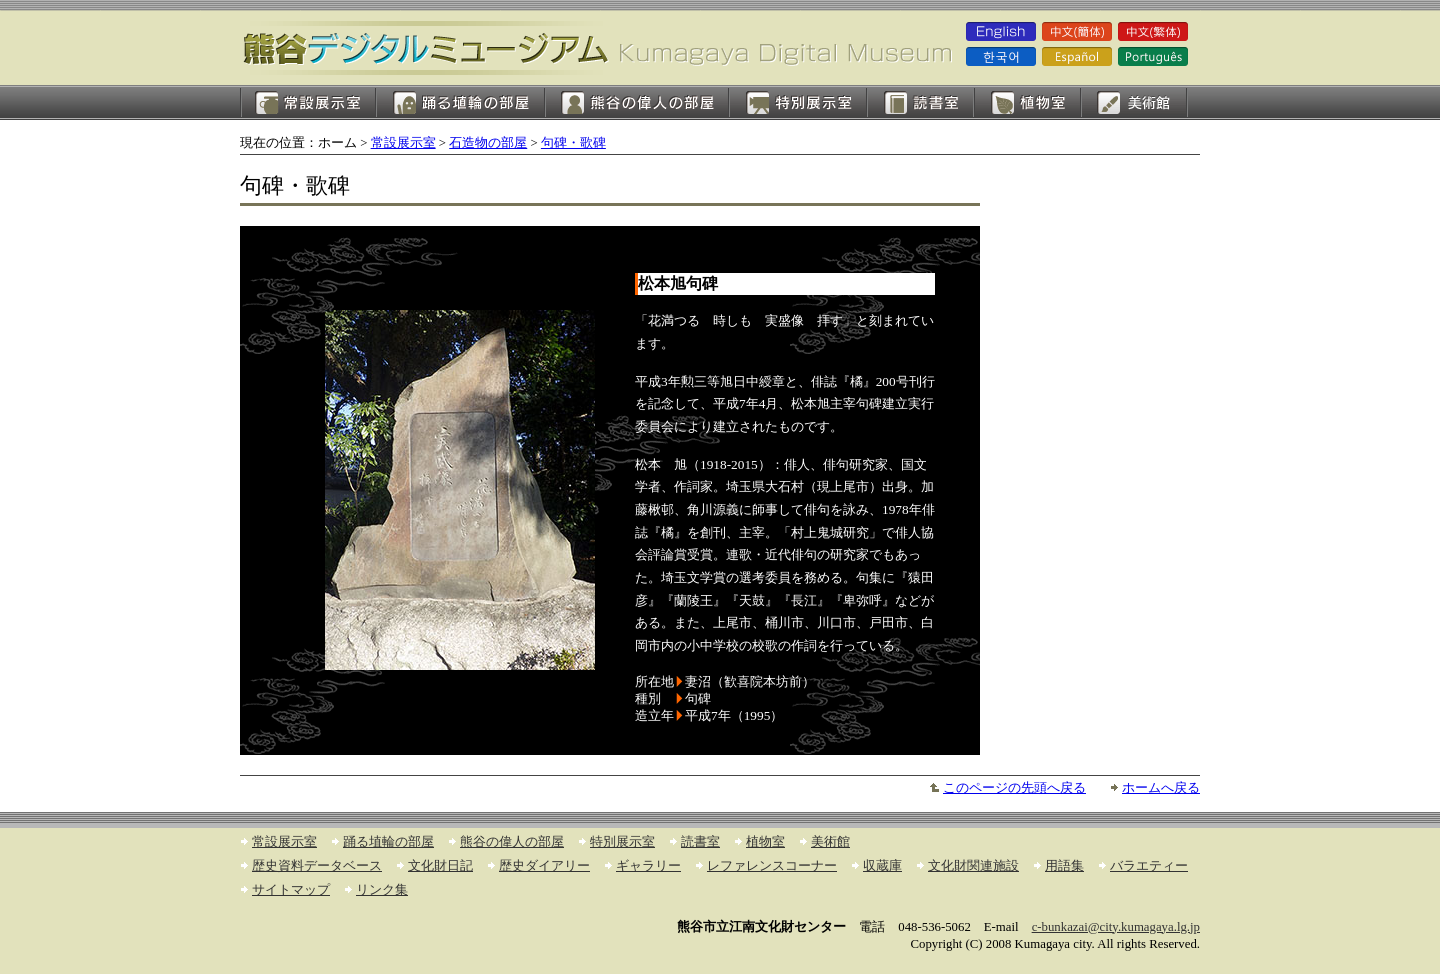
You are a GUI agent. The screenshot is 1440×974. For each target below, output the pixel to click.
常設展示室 (308, 102)
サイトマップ (291, 890)
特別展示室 (798, 102)
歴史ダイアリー (544, 866)
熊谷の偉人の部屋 (637, 102)
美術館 (1134, 102)
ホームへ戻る (1161, 788)
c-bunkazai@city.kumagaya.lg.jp (1116, 927)
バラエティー (1149, 866)
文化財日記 (440, 866)
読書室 (920, 102)
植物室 (1027, 102)
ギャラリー (648, 866)
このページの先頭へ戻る (1014, 788)
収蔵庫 (882, 866)
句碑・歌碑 (573, 143)
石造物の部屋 (488, 143)
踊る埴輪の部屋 (460, 102)
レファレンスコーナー (772, 866)
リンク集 (382, 890)
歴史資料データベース (317, 866)
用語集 (1064, 866)
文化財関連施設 (973, 866)
